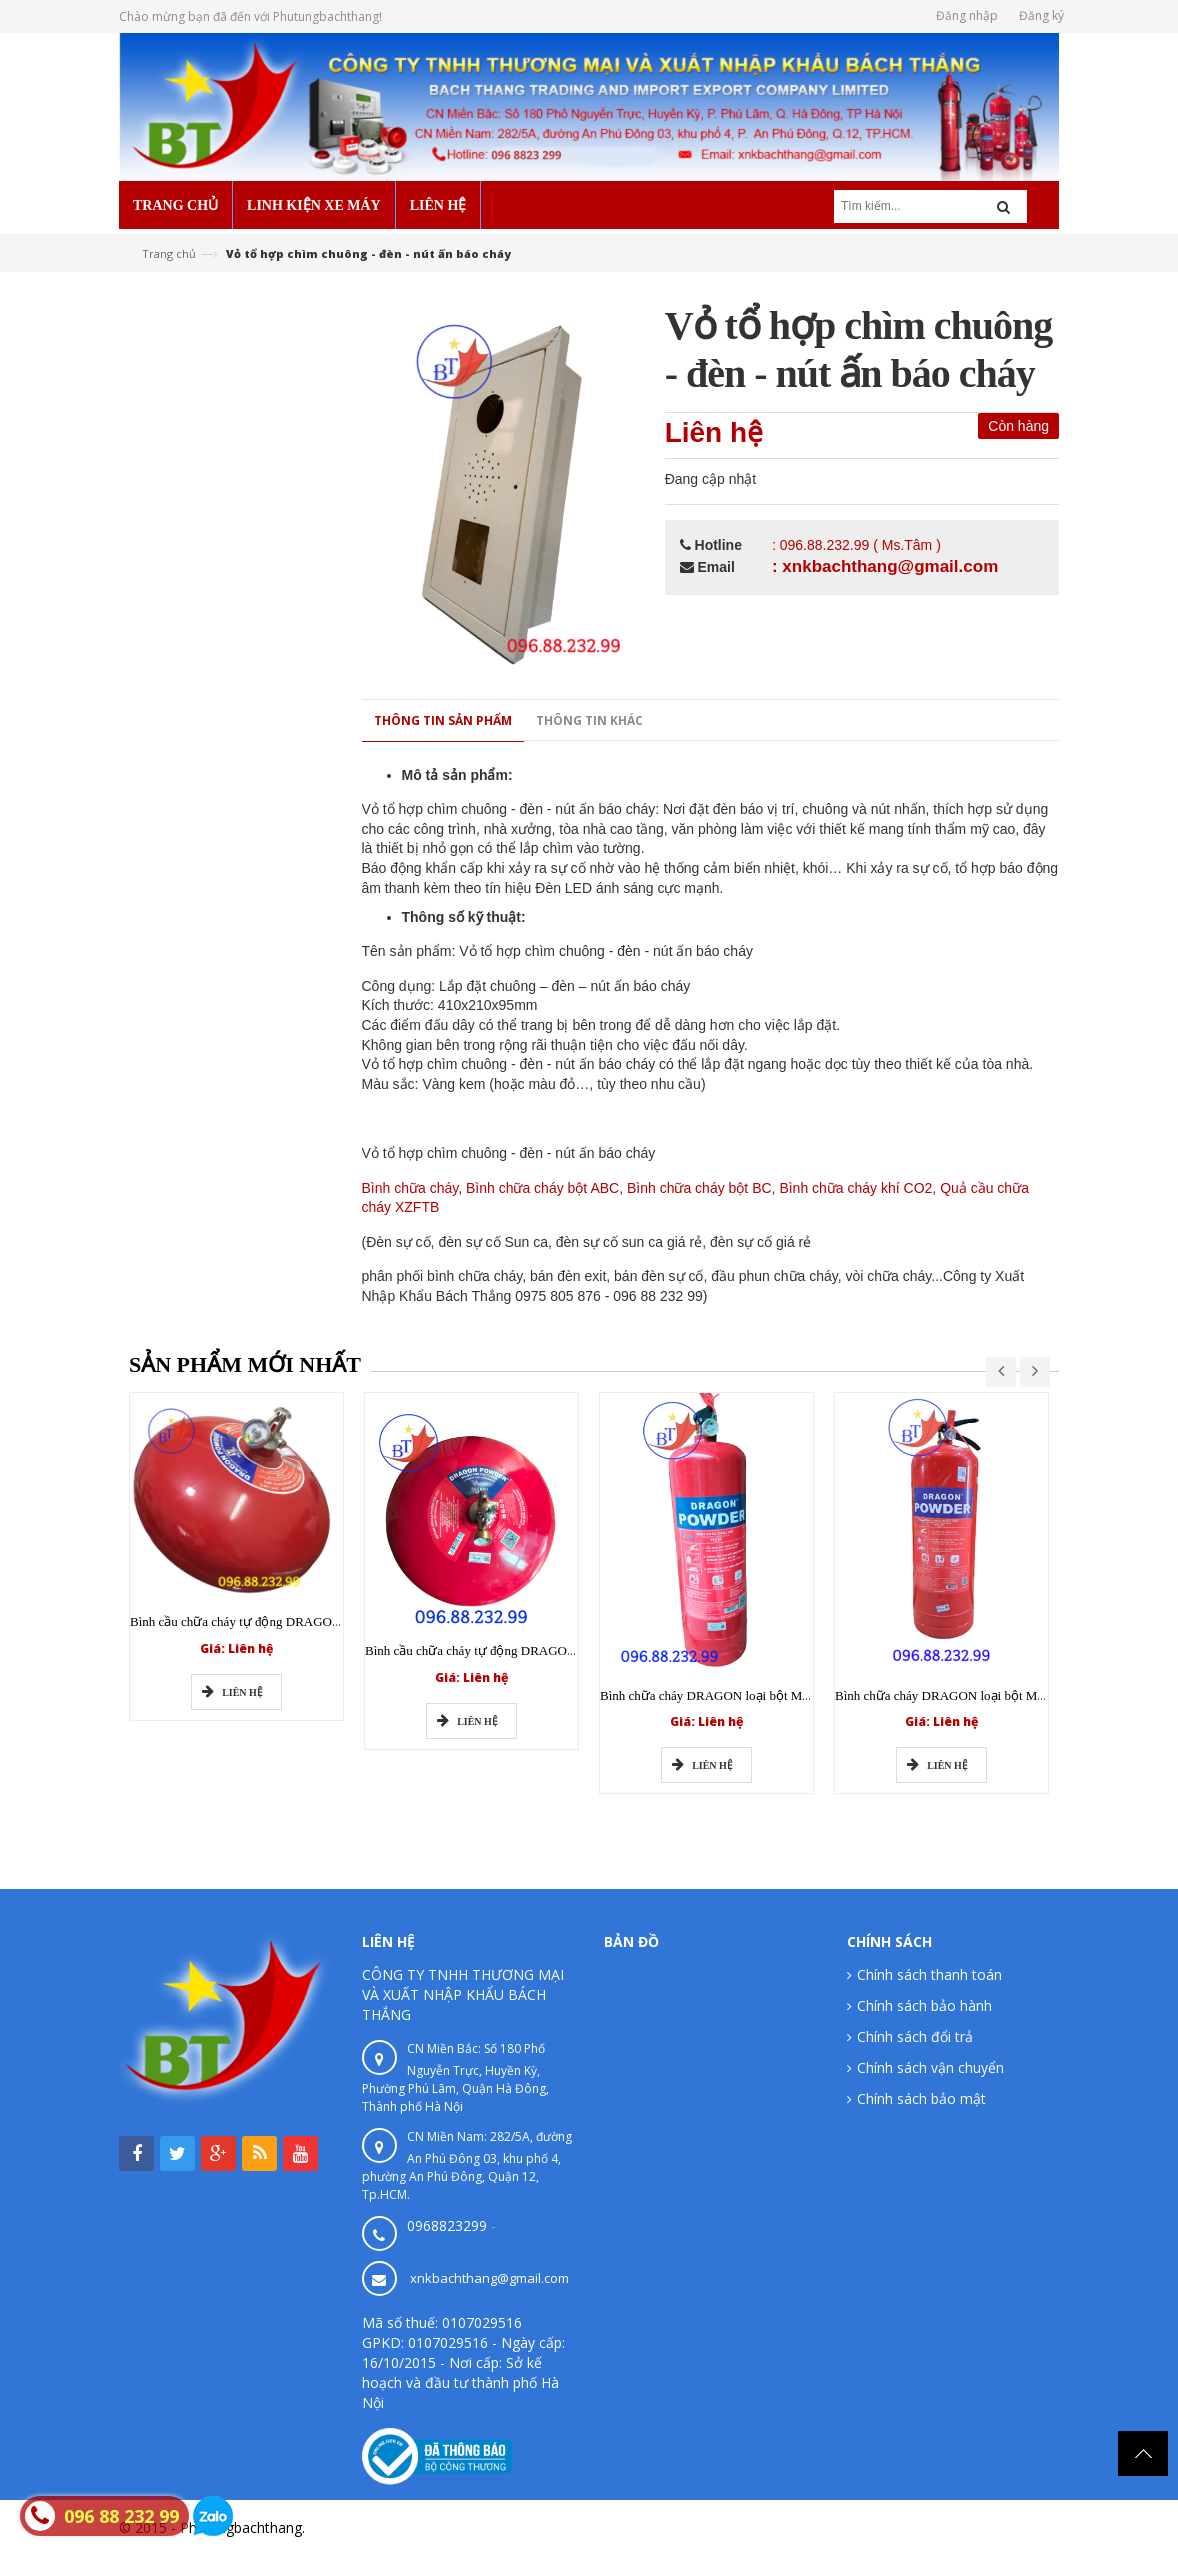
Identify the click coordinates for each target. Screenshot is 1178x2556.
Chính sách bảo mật (921, 2098)
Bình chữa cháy (410, 1188)
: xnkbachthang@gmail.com (885, 566)
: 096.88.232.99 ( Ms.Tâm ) (856, 545)
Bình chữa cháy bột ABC (542, 1188)
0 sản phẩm (182, 1102)
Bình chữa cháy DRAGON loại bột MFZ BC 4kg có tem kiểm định (777, 1695)
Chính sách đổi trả (915, 2036)
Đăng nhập (967, 15)
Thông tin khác (589, 720)
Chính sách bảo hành (924, 2005)
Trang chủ (169, 253)
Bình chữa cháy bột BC (699, 1188)
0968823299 (447, 2225)
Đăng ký (1041, 15)
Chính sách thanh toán (929, 1974)
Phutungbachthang (998, 2527)
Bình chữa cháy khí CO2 (855, 1188)
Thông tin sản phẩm (443, 720)
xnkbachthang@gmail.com (489, 2278)
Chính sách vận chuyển (930, 2067)
